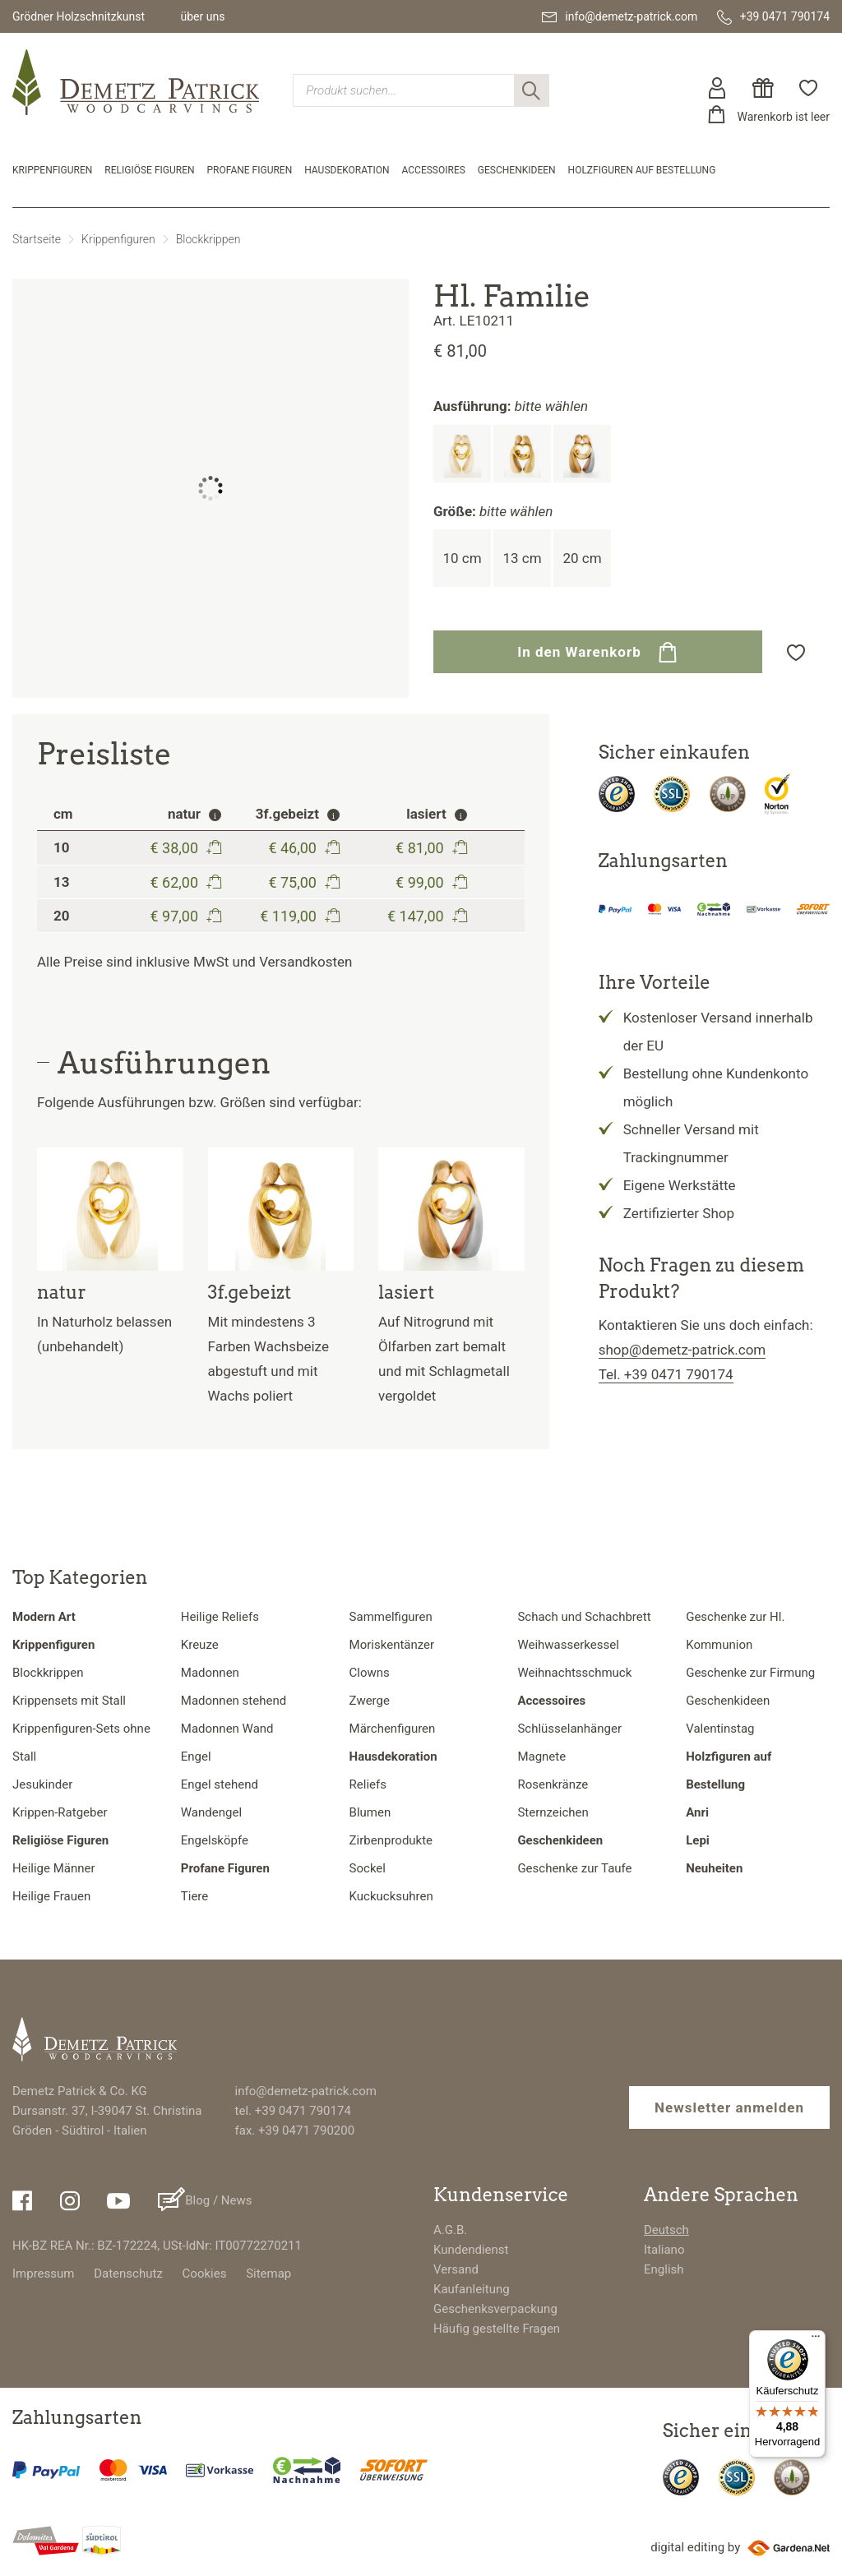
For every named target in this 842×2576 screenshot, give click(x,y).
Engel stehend (219, 1784)
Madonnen (210, 1672)
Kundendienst (471, 2249)
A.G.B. (450, 2230)
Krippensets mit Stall (69, 1700)
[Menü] (816, 2340)
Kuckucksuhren (391, 1896)
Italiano (664, 2249)
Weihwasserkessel (567, 1644)
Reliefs (367, 1784)
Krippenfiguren (52, 170)
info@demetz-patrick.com (306, 2091)
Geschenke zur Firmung (750, 1672)
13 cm (521, 558)
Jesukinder (42, 1784)
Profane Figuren (250, 170)
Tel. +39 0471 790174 (666, 1374)
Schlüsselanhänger (569, 1728)
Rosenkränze (552, 1784)
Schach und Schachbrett (583, 1616)
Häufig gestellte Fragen (496, 2328)
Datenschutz (128, 2273)
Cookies (205, 2273)
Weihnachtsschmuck (574, 1672)
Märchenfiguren (392, 1728)
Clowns (369, 1672)
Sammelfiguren (391, 1616)
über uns (202, 16)
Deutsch (666, 2230)
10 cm (461, 558)
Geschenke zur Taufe (574, 1868)
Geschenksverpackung (495, 2308)
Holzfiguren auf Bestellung (642, 170)
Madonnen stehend (233, 1700)
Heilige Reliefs (220, 1616)
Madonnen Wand (227, 1728)
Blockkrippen (208, 239)
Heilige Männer (53, 1868)
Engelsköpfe (214, 1840)
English (664, 2269)
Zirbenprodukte (391, 1840)
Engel (196, 1756)
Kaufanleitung (471, 2289)
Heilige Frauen (51, 1896)
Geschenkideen (517, 170)
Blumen (370, 1812)
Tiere (194, 1896)
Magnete (541, 1756)
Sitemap (268, 2273)
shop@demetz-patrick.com (682, 1349)
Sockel (367, 1868)
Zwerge (369, 1700)
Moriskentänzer (392, 1644)
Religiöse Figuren (149, 170)
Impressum (43, 2273)
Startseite (36, 239)
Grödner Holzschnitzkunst (78, 16)
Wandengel (211, 1812)
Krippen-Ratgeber (60, 1812)
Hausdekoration (346, 170)
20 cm (581, 558)
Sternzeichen (552, 1812)
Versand (456, 2269)
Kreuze (200, 1644)
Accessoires (433, 170)
